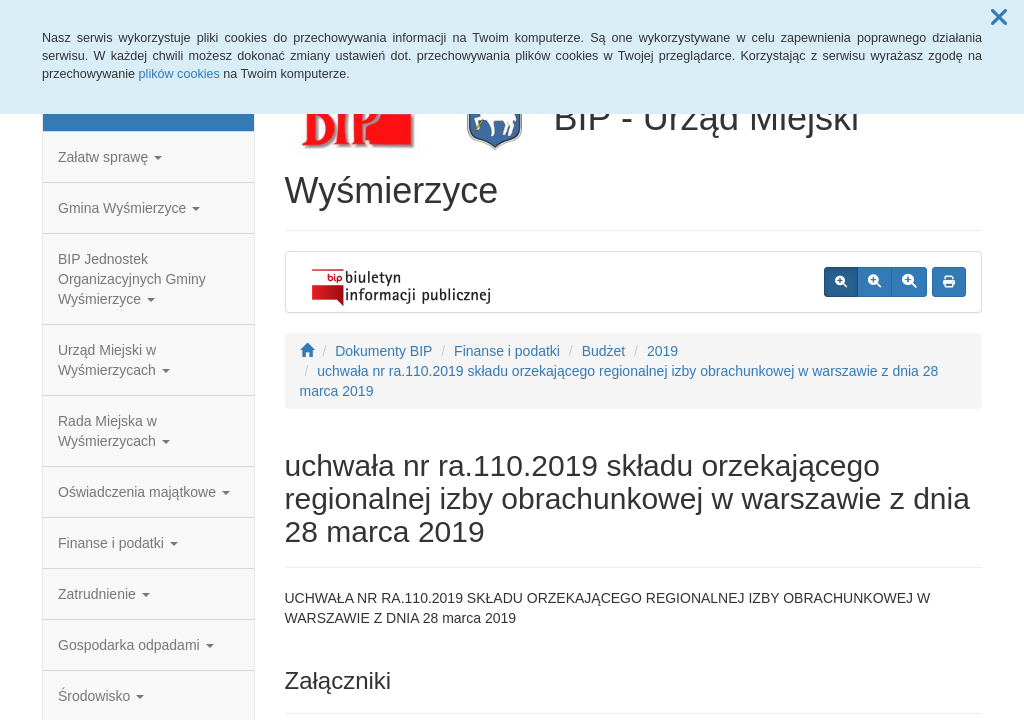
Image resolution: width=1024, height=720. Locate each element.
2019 (662, 351)
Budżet (604, 351)
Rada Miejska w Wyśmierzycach (114, 431)
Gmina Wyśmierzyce (129, 208)
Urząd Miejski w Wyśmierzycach (114, 360)
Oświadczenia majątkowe (144, 492)
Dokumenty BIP (383, 351)
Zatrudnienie (104, 594)
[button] (999, 18)
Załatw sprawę (110, 157)
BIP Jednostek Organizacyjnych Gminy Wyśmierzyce (132, 279)
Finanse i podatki (118, 543)
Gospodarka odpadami (136, 645)
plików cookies (179, 74)
